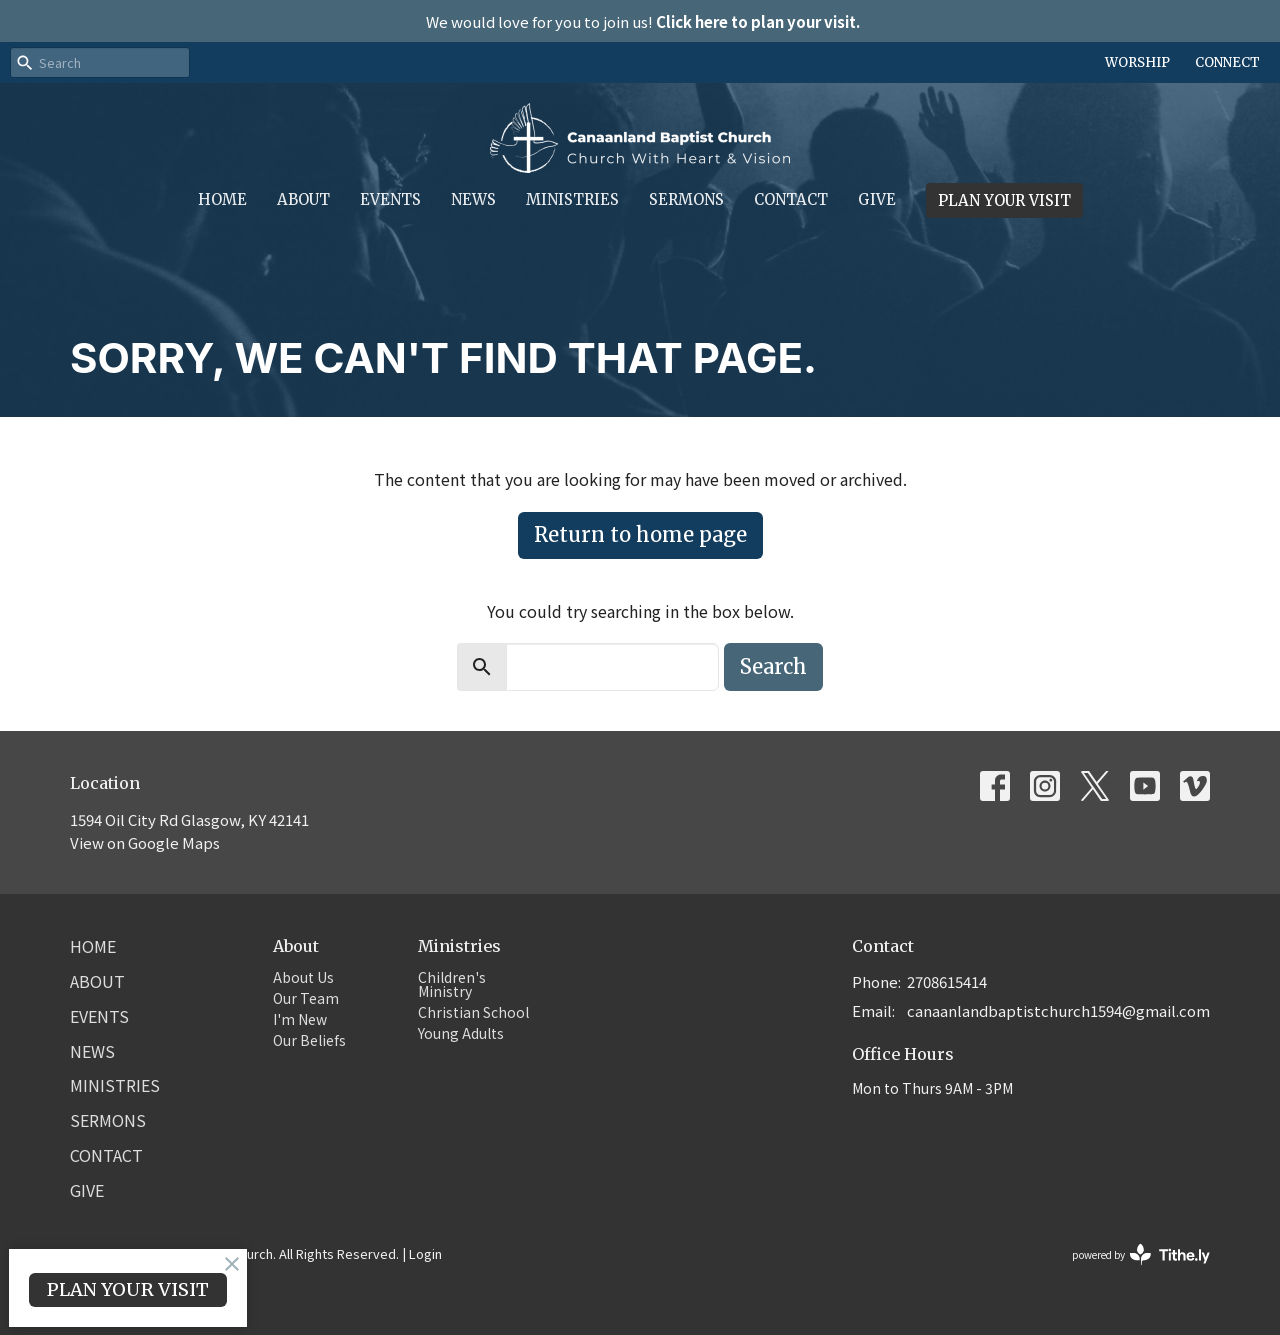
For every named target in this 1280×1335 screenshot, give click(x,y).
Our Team (306, 998)
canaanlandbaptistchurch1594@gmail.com (1058, 1010)
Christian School (473, 1012)
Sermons (686, 199)
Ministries (572, 199)
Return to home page (640, 534)
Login (425, 1253)
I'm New (300, 1019)
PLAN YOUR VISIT (1004, 200)
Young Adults (461, 1033)
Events (390, 199)
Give (877, 199)
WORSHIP (1137, 62)
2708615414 (947, 981)
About (303, 199)
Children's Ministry (452, 984)
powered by (1141, 1254)
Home (222, 199)
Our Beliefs (309, 1040)
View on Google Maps (145, 842)
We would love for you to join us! (643, 21)
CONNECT (1227, 62)
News (473, 199)
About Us (303, 977)
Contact (791, 199)
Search (773, 666)
